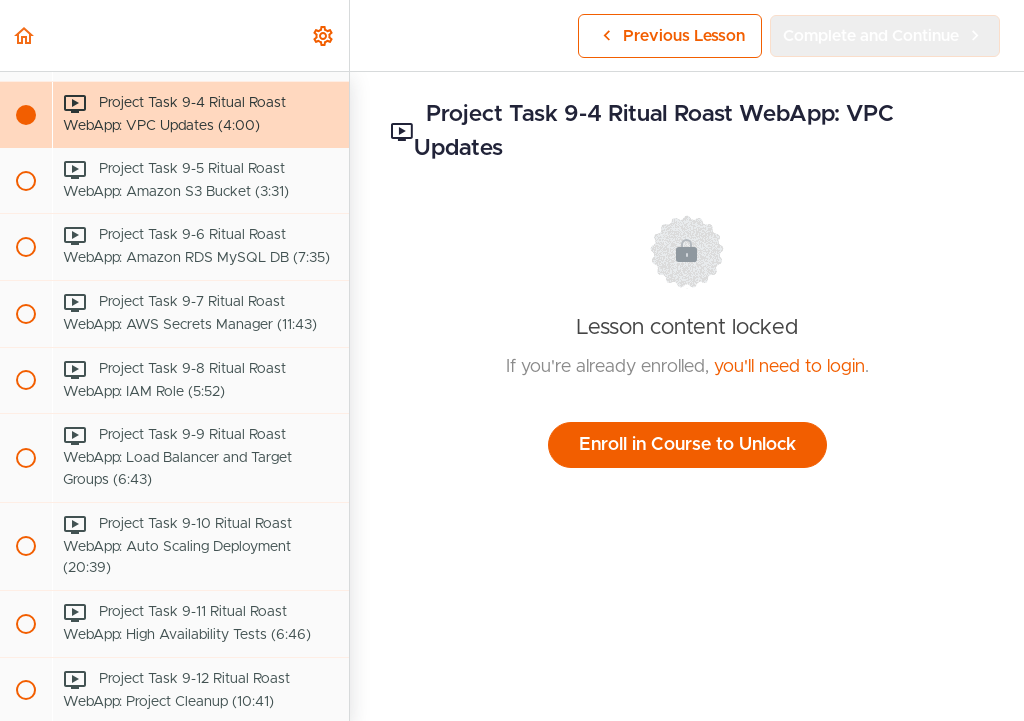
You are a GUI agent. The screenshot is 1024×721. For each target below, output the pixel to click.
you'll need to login (789, 367)
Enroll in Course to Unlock (687, 445)
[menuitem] (324, 35)
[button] (25, 35)
